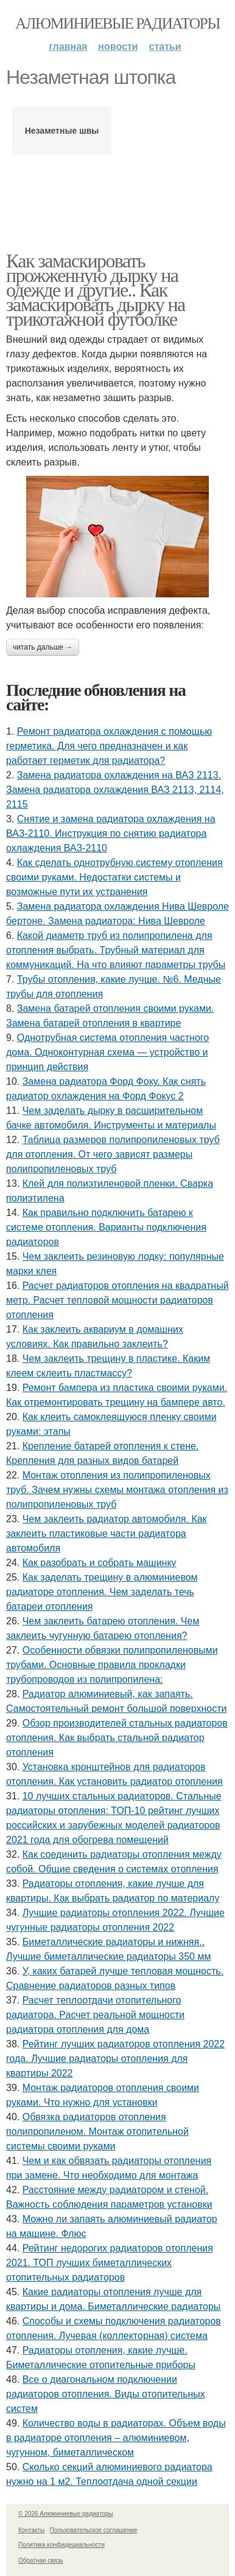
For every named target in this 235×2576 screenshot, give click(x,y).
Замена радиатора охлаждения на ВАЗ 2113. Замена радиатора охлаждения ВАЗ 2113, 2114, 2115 (115, 789)
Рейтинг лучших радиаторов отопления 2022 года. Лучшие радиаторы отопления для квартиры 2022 (115, 2058)
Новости (118, 46)
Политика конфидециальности (61, 2544)
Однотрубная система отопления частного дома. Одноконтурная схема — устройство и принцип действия (107, 1052)
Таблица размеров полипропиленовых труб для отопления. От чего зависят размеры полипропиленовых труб (113, 1154)
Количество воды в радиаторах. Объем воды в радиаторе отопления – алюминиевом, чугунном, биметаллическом (116, 2438)
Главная (68, 46)
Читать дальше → (42, 647)
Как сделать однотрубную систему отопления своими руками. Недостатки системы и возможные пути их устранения (114, 877)
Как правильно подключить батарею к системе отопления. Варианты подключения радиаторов (106, 1227)
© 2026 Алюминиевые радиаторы (65, 2513)
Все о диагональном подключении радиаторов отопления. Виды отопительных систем (105, 2394)
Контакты (31, 2530)
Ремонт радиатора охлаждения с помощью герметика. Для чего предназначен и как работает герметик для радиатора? (109, 746)
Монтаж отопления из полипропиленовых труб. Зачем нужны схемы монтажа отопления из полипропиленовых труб (117, 1490)
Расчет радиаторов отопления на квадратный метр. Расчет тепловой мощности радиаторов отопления (117, 1300)
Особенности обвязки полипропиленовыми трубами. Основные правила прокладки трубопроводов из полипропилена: (112, 1665)
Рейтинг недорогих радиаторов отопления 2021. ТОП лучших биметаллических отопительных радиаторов (109, 2262)
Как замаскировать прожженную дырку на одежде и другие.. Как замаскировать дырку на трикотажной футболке (95, 290)
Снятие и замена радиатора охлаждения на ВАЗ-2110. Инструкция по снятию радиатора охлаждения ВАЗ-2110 (111, 833)
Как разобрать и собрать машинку (100, 1563)
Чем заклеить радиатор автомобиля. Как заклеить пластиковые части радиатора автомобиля (106, 1533)
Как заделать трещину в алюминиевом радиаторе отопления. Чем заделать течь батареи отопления (102, 1592)
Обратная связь (40, 2560)
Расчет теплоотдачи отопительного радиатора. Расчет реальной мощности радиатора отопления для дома (95, 2015)
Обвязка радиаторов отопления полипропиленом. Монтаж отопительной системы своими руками (97, 2131)
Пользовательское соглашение (94, 2530)
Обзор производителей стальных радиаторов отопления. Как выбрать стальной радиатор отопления (117, 1737)
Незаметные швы (62, 131)
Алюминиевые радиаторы (117, 23)
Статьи (165, 46)
